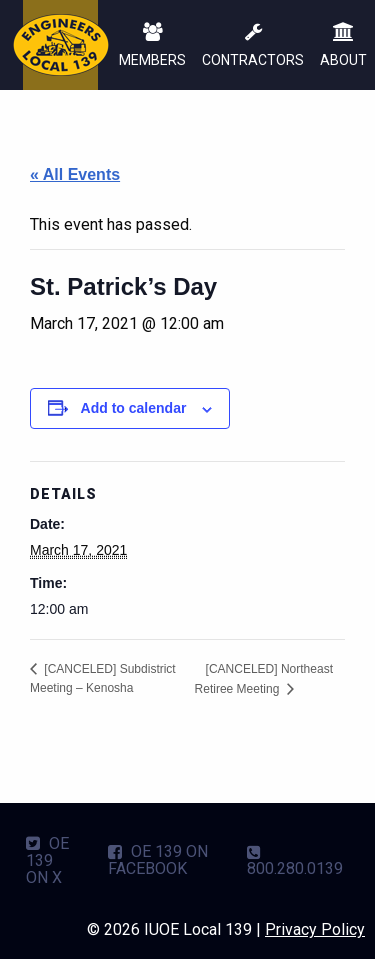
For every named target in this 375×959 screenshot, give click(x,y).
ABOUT (343, 46)
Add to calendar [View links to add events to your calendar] (134, 408)
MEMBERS (152, 46)
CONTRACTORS (253, 46)
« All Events (75, 174)
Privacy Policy (315, 929)
